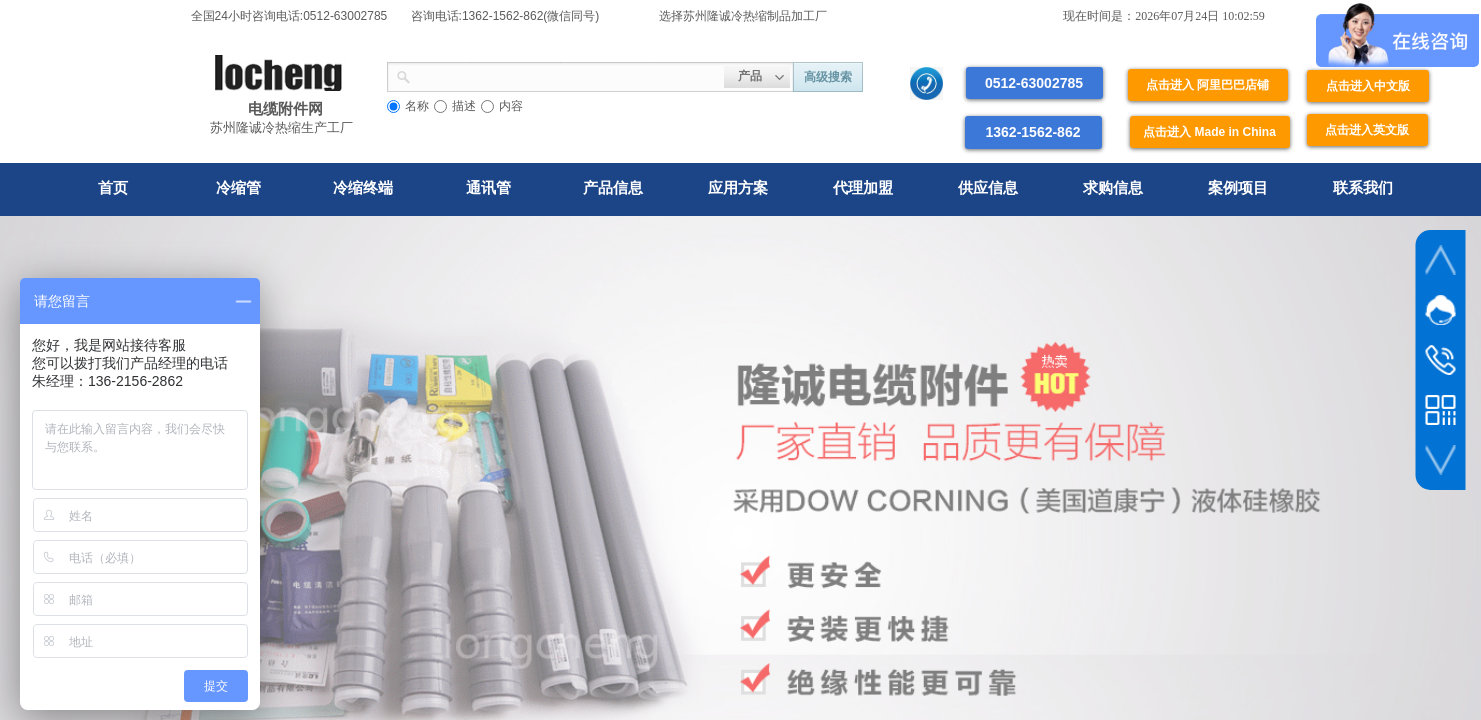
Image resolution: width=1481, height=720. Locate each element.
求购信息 (1113, 187)
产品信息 (613, 187)
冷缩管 (238, 187)
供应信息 (988, 187)
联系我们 (1363, 187)
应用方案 (738, 187)
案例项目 (1238, 187)
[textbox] (567, 75)
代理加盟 (863, 187)
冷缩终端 (363, 187)
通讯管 (488, 187)
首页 (113, 187)
